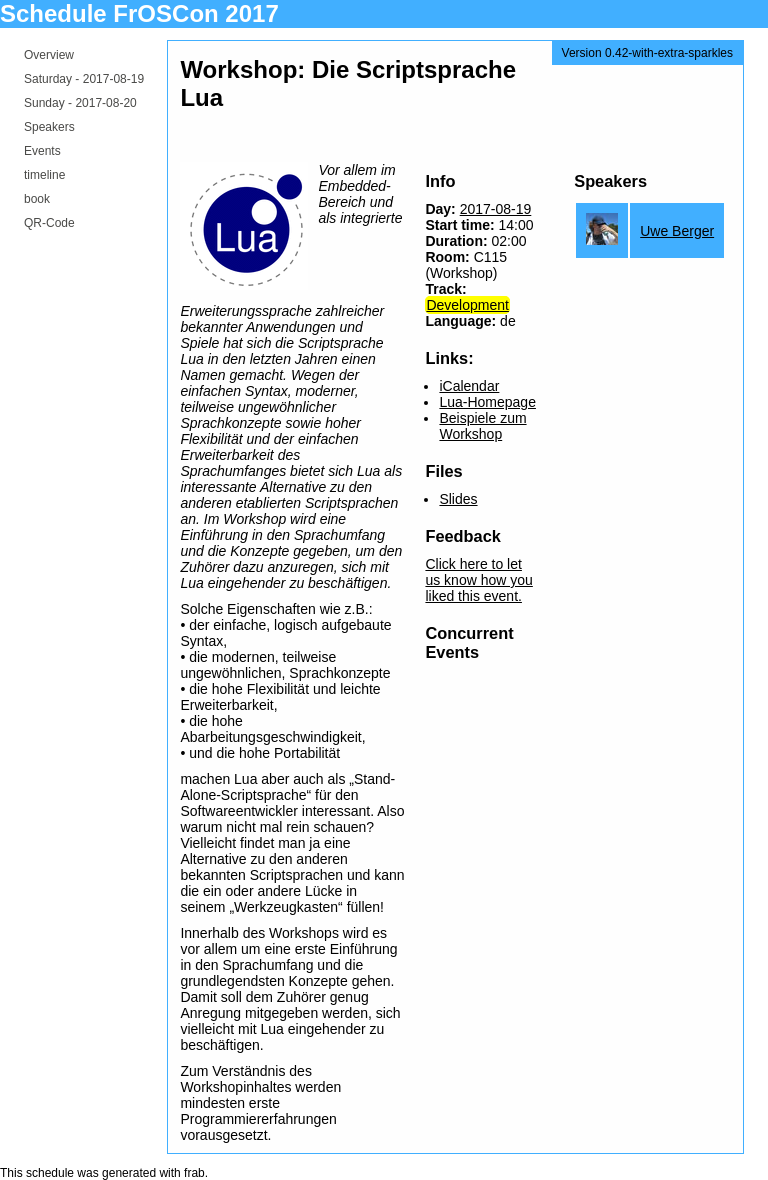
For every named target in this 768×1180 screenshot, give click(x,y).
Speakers (49, 127)
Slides (458, 499)
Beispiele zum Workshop (482, 426)
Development (467, 305)
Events (42, 151)
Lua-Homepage (487, 402)
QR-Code (49, 223)
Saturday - (84, 79)
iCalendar (469, 386)
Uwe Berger (677, 231)
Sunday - (80, 103)
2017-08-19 (496, 209)
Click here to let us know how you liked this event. (478, 580)
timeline (44, 175)
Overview (49, 55)
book (37, 199)
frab (194, 1173)
